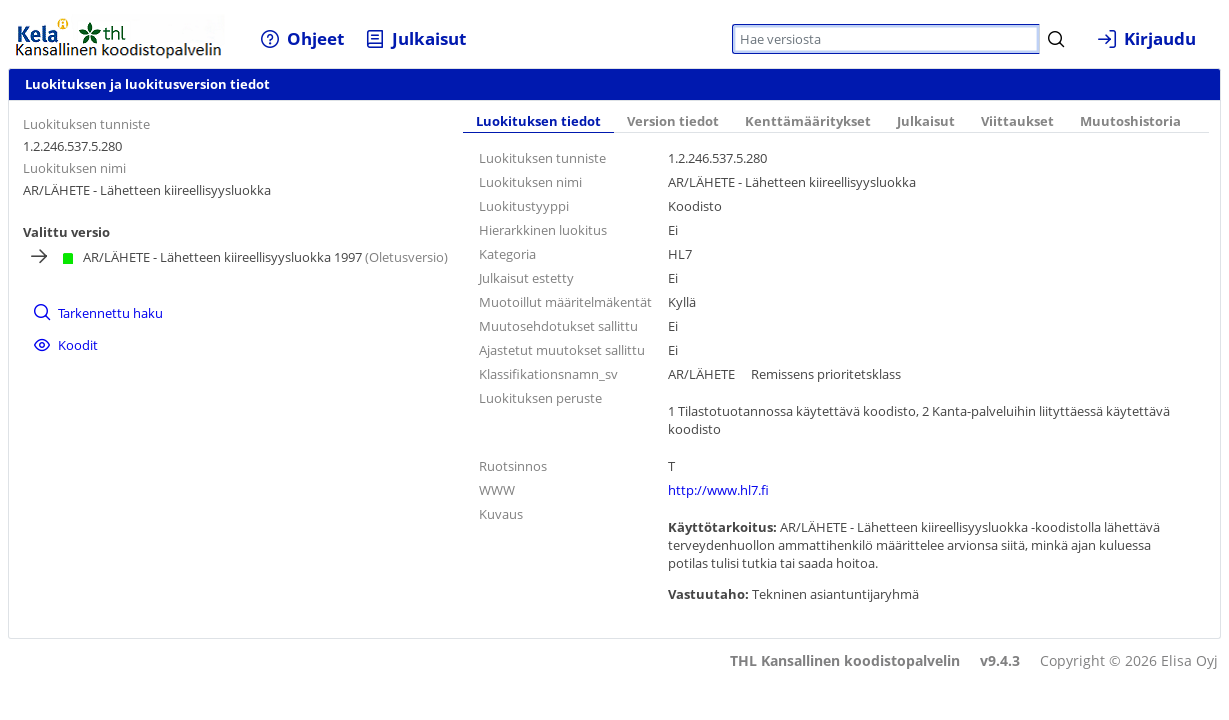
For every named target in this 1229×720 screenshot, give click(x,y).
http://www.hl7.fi (718, 490)
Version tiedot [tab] (673, 121)
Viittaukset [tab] (1017, 121)
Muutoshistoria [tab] (1130, 121)
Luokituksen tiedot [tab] (538, 121)
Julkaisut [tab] (926, 121)
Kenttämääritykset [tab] (808, 121)
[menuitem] (302, 38)
